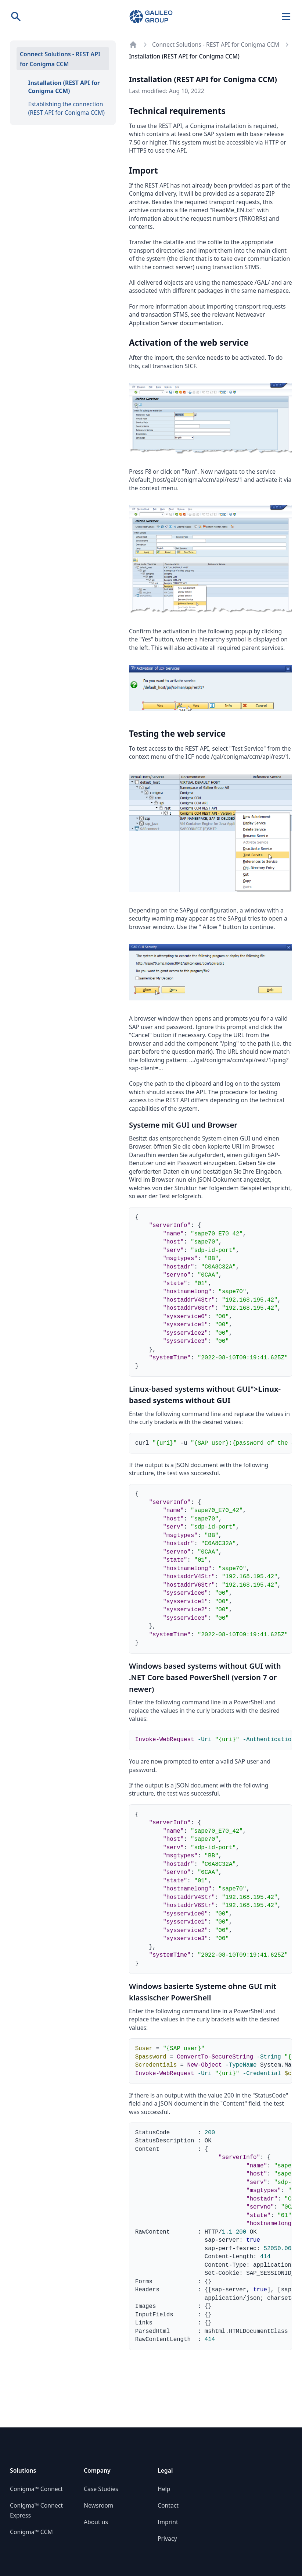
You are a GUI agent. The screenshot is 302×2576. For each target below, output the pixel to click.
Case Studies (101, 2489)
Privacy (167, 2538)
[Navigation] (286, 17)
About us (96, 2522)
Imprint (168, 2522)
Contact (168, 2505)
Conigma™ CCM (31, 2532)
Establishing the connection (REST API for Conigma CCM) (66, 108)
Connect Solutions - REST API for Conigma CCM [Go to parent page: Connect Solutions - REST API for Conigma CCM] (215, 44)
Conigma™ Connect (36, 2489)
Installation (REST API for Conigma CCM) (64, 87)
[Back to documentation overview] (133, 44)
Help (164, 2489)
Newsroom (98, 2505)
